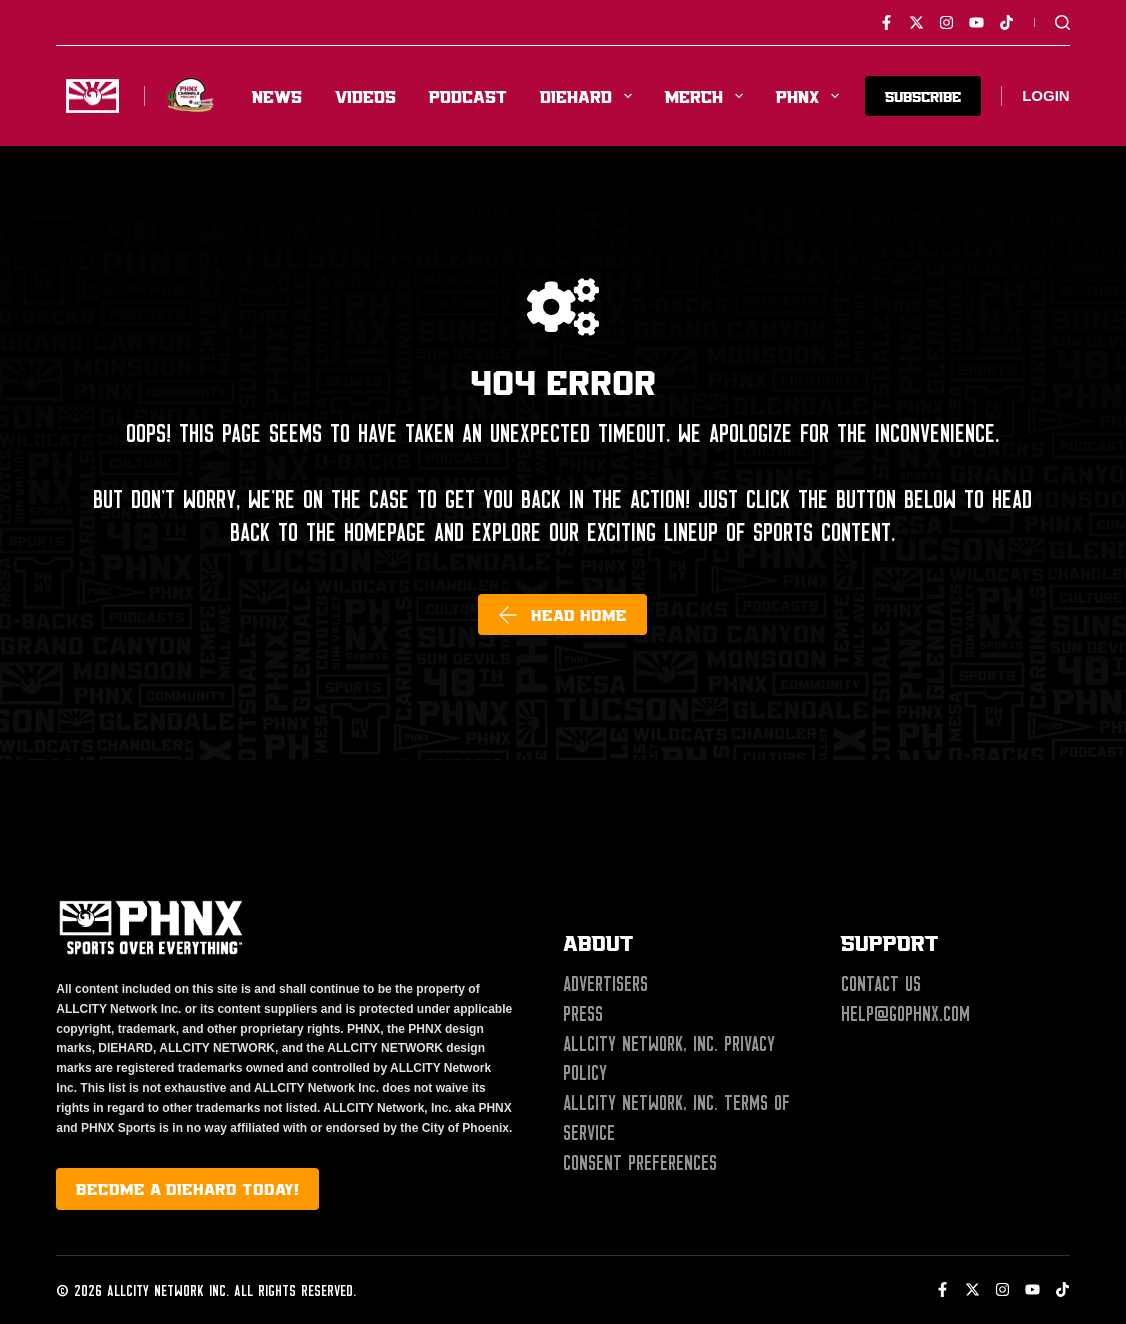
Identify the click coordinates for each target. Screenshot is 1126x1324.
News (277, 96)
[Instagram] (946, 22)
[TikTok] (1006, 22)
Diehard (590, 96)
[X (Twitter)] (916, 22)
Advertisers (605, 984)
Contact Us (881, 984)
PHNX (811, 96)
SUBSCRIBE (923, 95)
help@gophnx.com (905, 1014)
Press (583, 1014)
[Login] (1046, 96)
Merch (708, 96)
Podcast (468, 96)
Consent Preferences (640, 1163)
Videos (365, 96)
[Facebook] (886, 22)
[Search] (1062, 22)
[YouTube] (976, 22)
